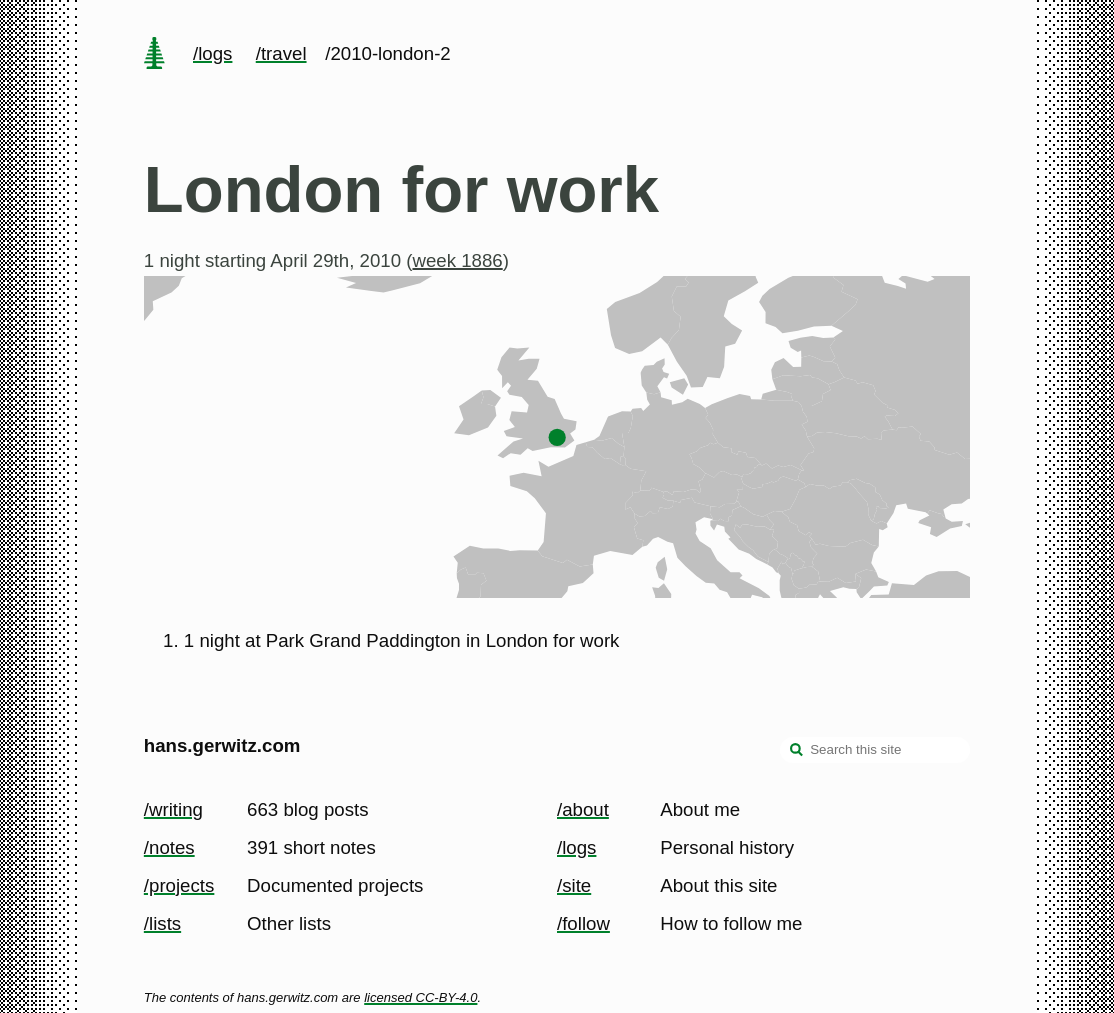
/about (583, 809)
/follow (583, 923)
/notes (169, 847)
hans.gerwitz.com (222, 745)
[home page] (154, 55)
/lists (162, 923)
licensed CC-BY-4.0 (420, 997)
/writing (173, 809)
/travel (281, 53)
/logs (212, 53)
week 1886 (457, 260)
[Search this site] (875, 750)
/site (574, 885)
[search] (797, 752)
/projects (179, 885)
